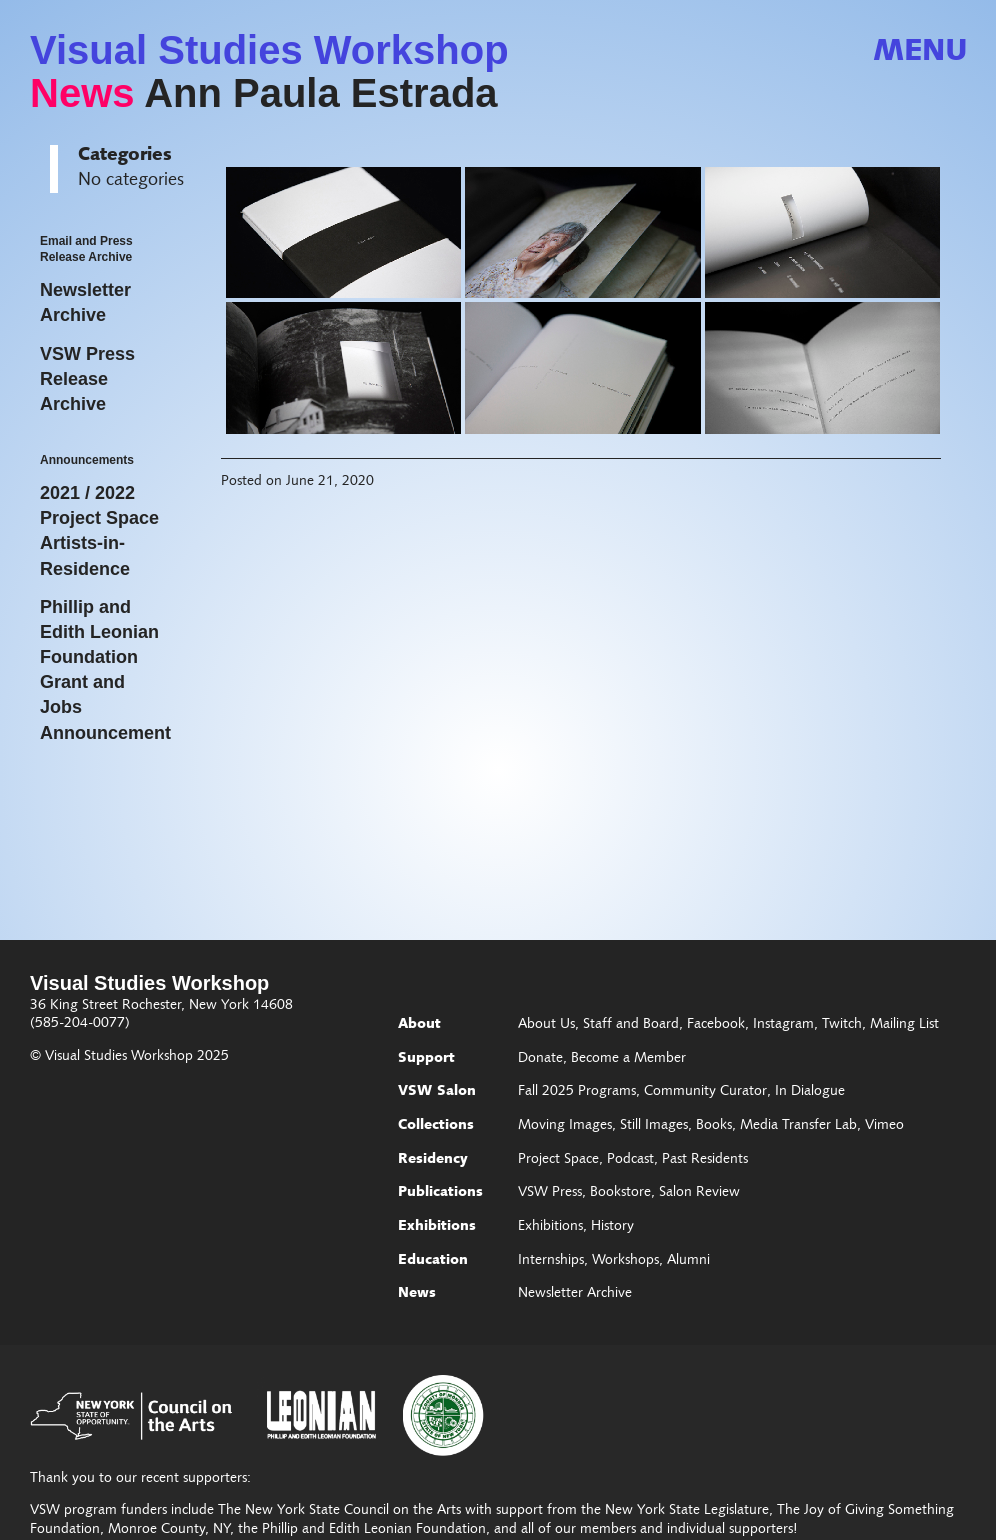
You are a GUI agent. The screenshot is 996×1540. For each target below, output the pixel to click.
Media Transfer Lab (798, 1126)
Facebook (716, 1025)
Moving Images (565, 1126)
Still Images (654, 1126)
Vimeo (884, 1126)
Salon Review (699, 1193)
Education (433, 1261)
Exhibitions (437, 1227)
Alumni (688, 1261)
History (612, 1227)
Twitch (842, 1025)
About (419, 1025)
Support (426, 1059)
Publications (440, 1193)
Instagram (783, 1025)
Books (714, 1126)
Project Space (558, 1160)
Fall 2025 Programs (577, 1092)
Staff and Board (631, 1025)
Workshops (625, 1261)
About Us (546, 1025)
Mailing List (904, 1025)
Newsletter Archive (575, 1294)
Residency (433, 1160)
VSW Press (550, 1193)
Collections (436, 1126)
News (82, 93)
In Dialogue (810, 1092)
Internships (551, 1261)
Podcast (630, 1160)
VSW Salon (437, 1092)
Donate (540, 1059)
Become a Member (628, 1059)
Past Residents (705, 1160)
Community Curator (705, 1092)
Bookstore (620, 1193)
